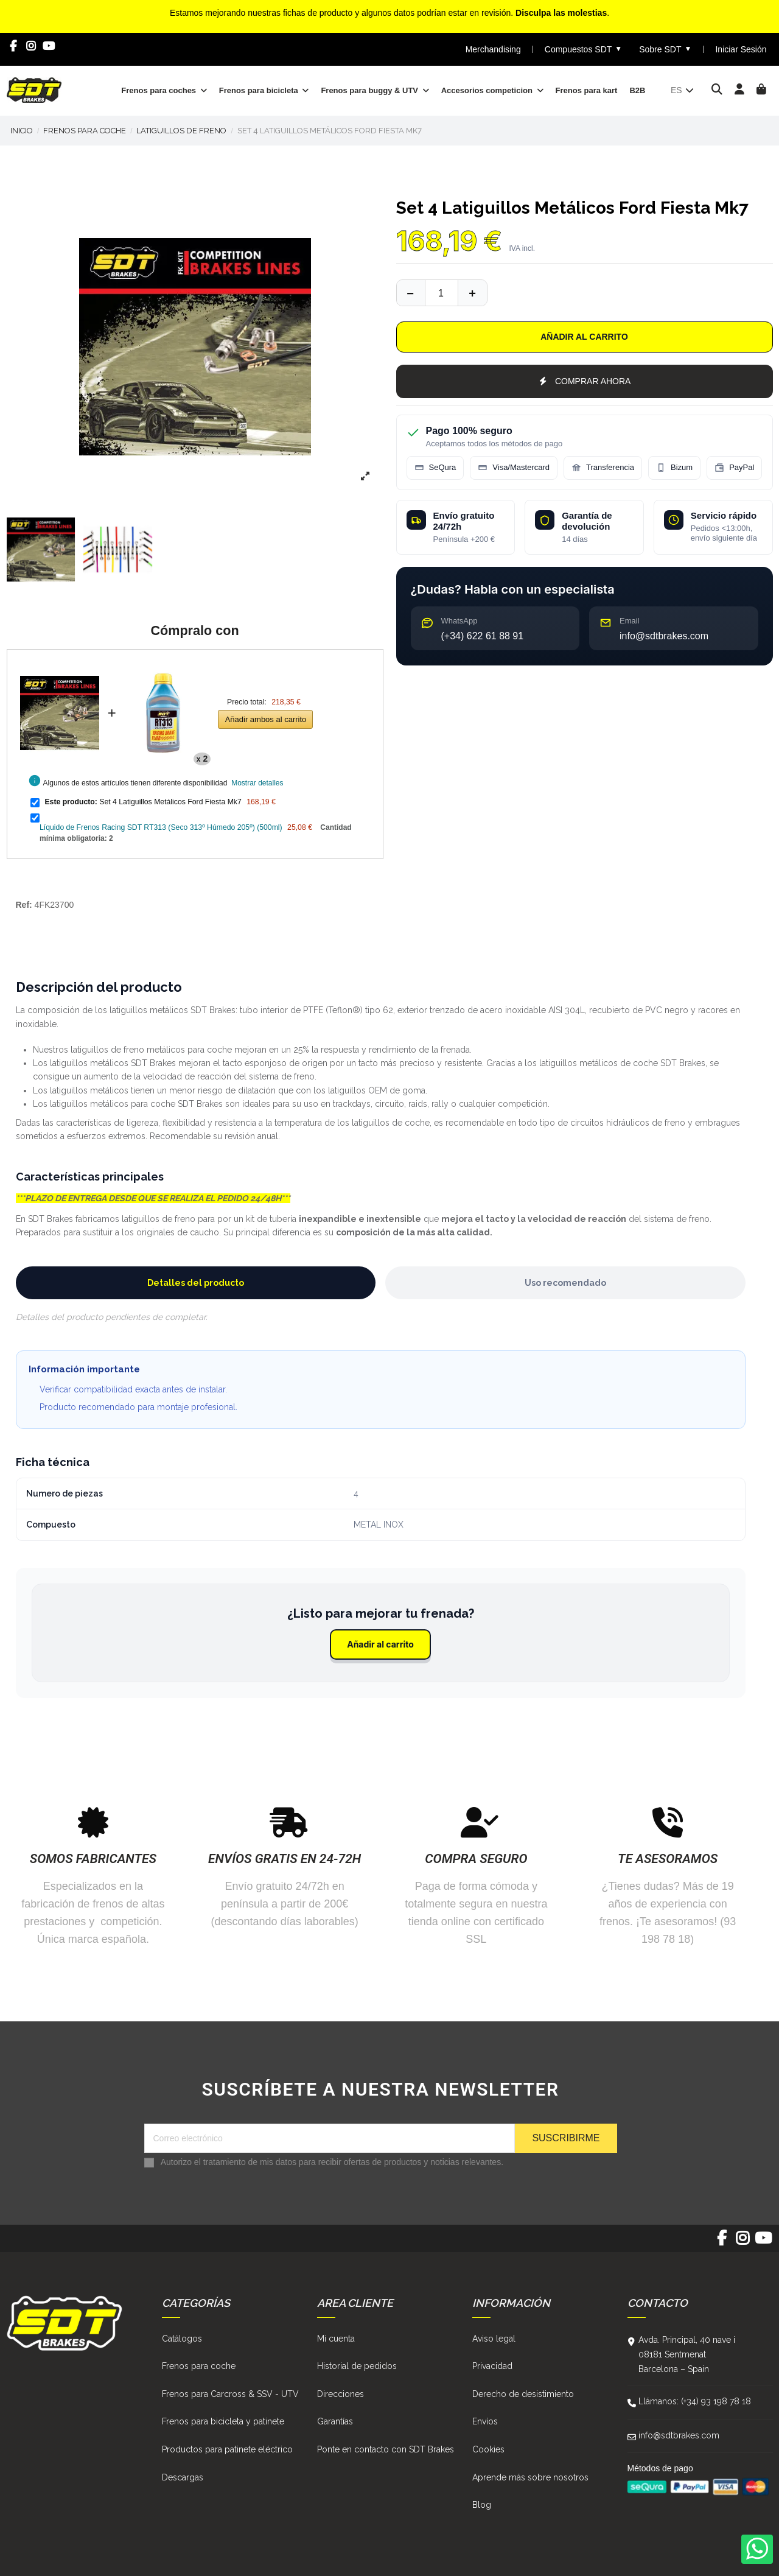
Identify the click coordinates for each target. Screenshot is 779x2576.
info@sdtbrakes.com (678, 2435)
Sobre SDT (665, 49)
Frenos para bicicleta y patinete (223, 2421)
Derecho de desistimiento (523, 2394)
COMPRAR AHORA (584, 381)
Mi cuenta (336, 2338)
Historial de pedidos (357, 2366)
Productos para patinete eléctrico (227, 2449)
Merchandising (493, 49)
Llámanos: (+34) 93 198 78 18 (694, 2401)
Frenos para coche (199, 2366)
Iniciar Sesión (740, 49)
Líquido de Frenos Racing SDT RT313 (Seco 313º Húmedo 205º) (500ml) (161, 827)
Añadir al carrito (584, 337)
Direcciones (340, 2394)
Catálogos (182, 2338)
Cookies (488, 2449)
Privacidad (492, 2366)
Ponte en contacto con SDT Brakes (385, 2449)
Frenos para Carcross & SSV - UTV (230, 2394)
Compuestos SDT (583, 49)
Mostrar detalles (257, 783)
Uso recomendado (565, 1283)
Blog (481, 2505)
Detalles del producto (195, 1283)
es (683, 90)
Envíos (485, 2421)
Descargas (182, 2477)
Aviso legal (493, 2338)
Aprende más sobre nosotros (530, 2477)
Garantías (335, 2421)
